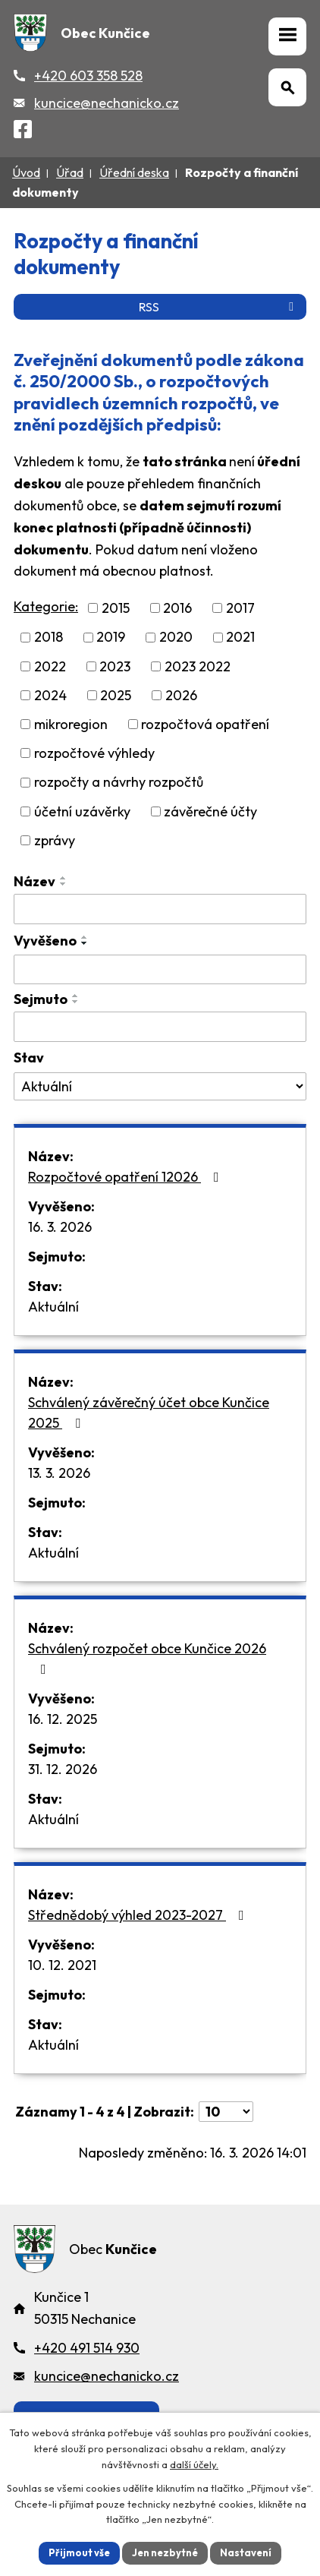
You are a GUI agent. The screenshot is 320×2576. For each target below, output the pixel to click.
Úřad (69, 172)
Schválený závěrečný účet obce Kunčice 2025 (148, 1413)
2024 (50, 695)
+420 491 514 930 (87, 2348)
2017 (240, 608)
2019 (110, 637)
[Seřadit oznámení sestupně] (63, 884)
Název (34, 881)
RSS (219, 306)
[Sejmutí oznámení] (160, 1027)
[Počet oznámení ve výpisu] (226, 2111)
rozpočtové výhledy (94, 753)
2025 (115, 695)
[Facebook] (23, 132)
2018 (48, 637)
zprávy (54, 840)
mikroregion (71, 724)
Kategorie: (46, 606)
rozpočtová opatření (205, 724)
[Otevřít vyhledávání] (287, 87)
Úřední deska (134, 172)
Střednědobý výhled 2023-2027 (139, 1915)
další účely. (194, 2464)
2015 (116, 608)
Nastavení (245, 2552)
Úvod (26, 172)
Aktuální (53, 1306)
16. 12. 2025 (62, 1719)
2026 (181, 695)
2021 (240, 637)
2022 (50, 666)
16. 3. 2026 (60, 1227)
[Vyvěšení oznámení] (160, 970)
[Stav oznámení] (160, 1086)
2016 (177, 608)
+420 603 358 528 (88, 75)
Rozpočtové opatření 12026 (126, 1176)
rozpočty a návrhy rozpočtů (118, 782)
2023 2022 (198, 666)
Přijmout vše (79, 2552)
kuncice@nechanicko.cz (106, 103)
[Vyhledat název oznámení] (160, 909)
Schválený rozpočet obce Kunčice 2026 (147, 1658)
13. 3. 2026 (59, 1473)
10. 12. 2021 (62, 1965)
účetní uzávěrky (82, 811)
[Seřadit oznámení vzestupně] (63, 878)
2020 (176, 637)
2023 (114, 666)
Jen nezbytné (165, 2552)
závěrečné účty (210, 811)
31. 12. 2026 (62, 1769)
